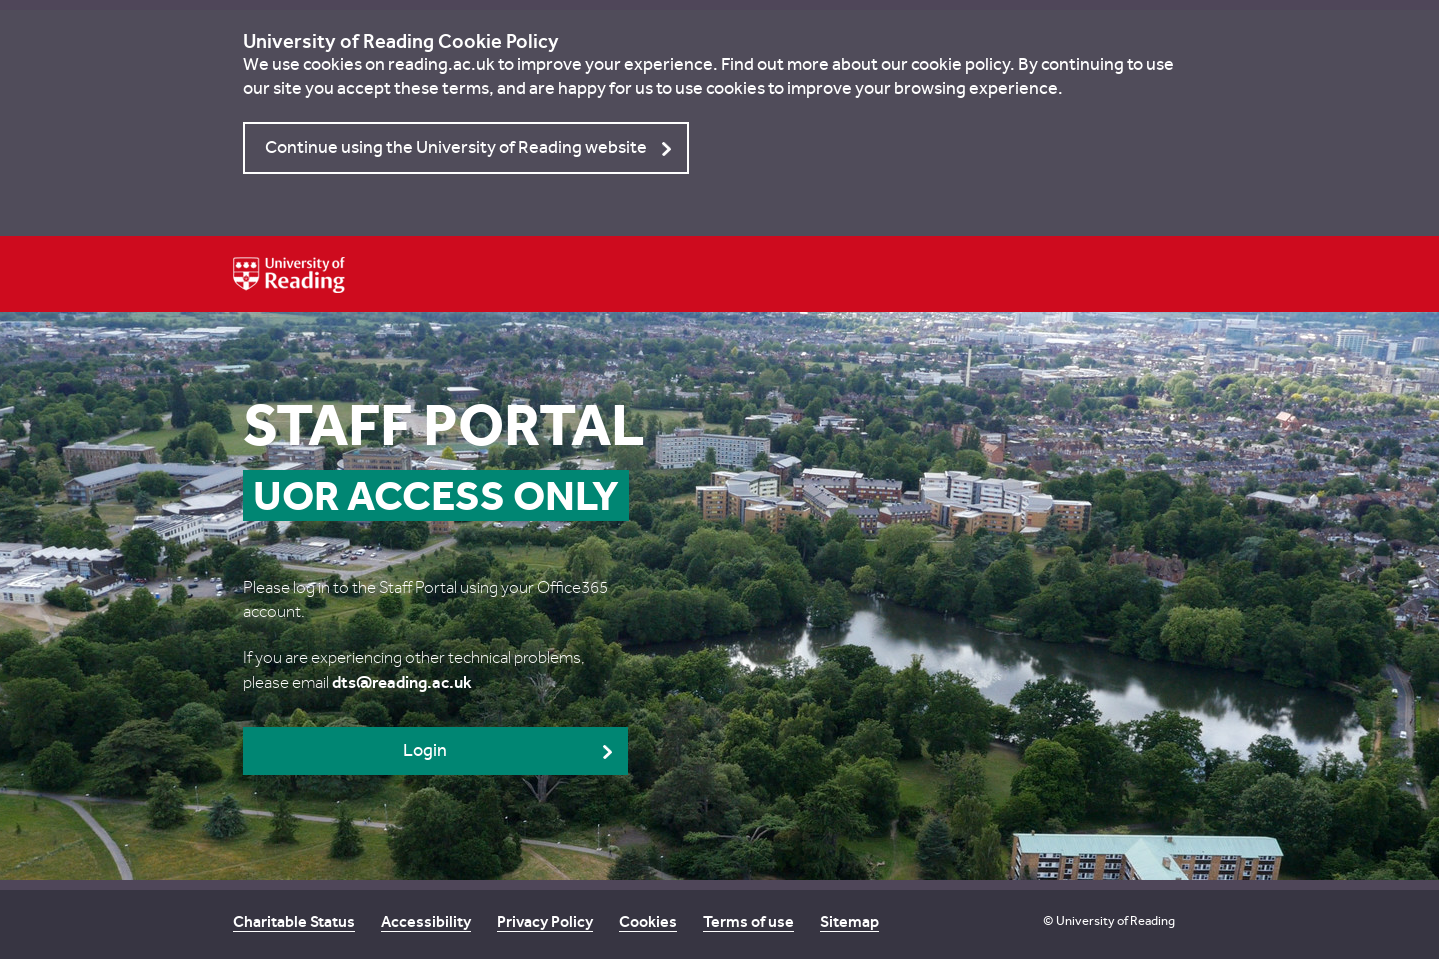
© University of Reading (1109, 920)
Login (425, 750)
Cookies (648, 921)
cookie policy (960, 64)
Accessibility (426, 921)
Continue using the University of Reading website (456, 147)
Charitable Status (294, 921)
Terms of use (748, 921)
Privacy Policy (545, 921)
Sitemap (849, 921)
